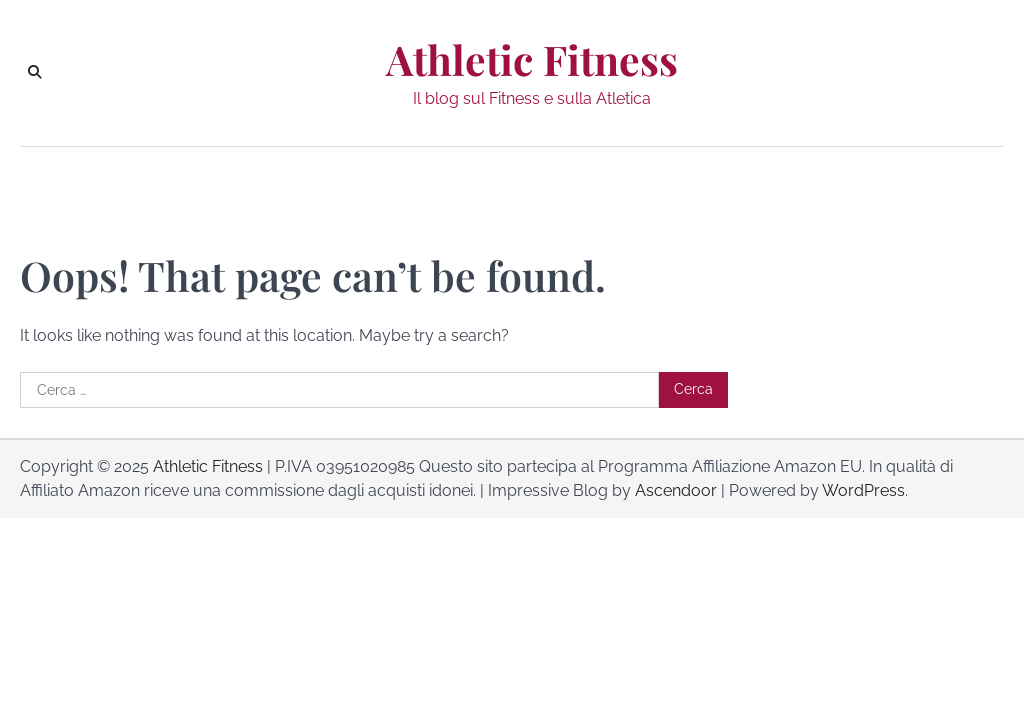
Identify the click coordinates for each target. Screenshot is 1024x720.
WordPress (863, 490)
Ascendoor (676, 490)
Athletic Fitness (532, 59)
